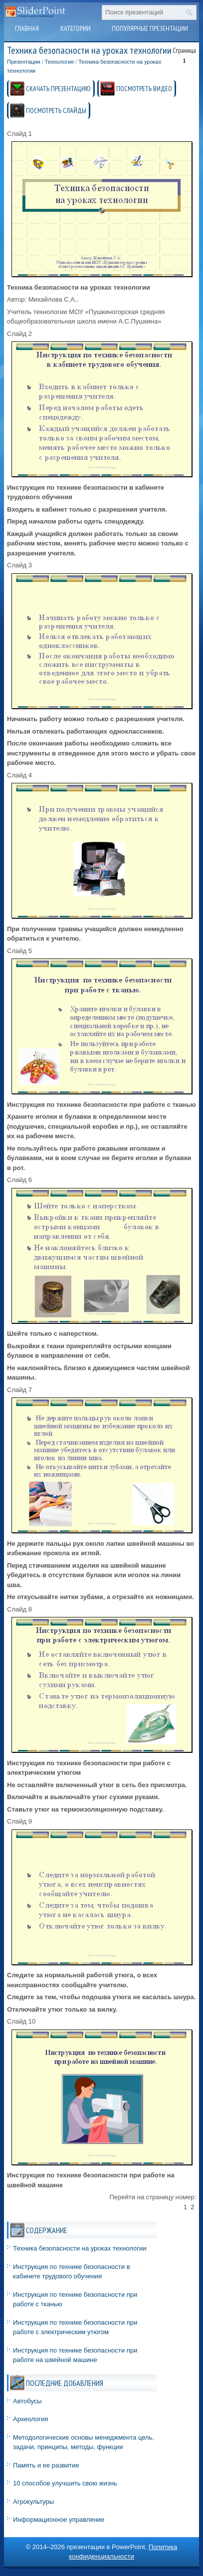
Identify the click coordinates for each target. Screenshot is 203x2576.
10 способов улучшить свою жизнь (65, 2483)
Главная (27, 28)
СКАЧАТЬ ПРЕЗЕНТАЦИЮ (58, 89)
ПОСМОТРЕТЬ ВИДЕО (144, 89)
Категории (75, 28)
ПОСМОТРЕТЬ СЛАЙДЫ (56, 110)
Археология (30, 2419)
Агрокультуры (33, 2501)
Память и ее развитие (46, 2465)
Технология (59, 62)
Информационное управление (58, 2519)
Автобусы (27, 2401)
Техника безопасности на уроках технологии (79, 2248)
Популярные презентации (150, 28)
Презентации (23, 62)
